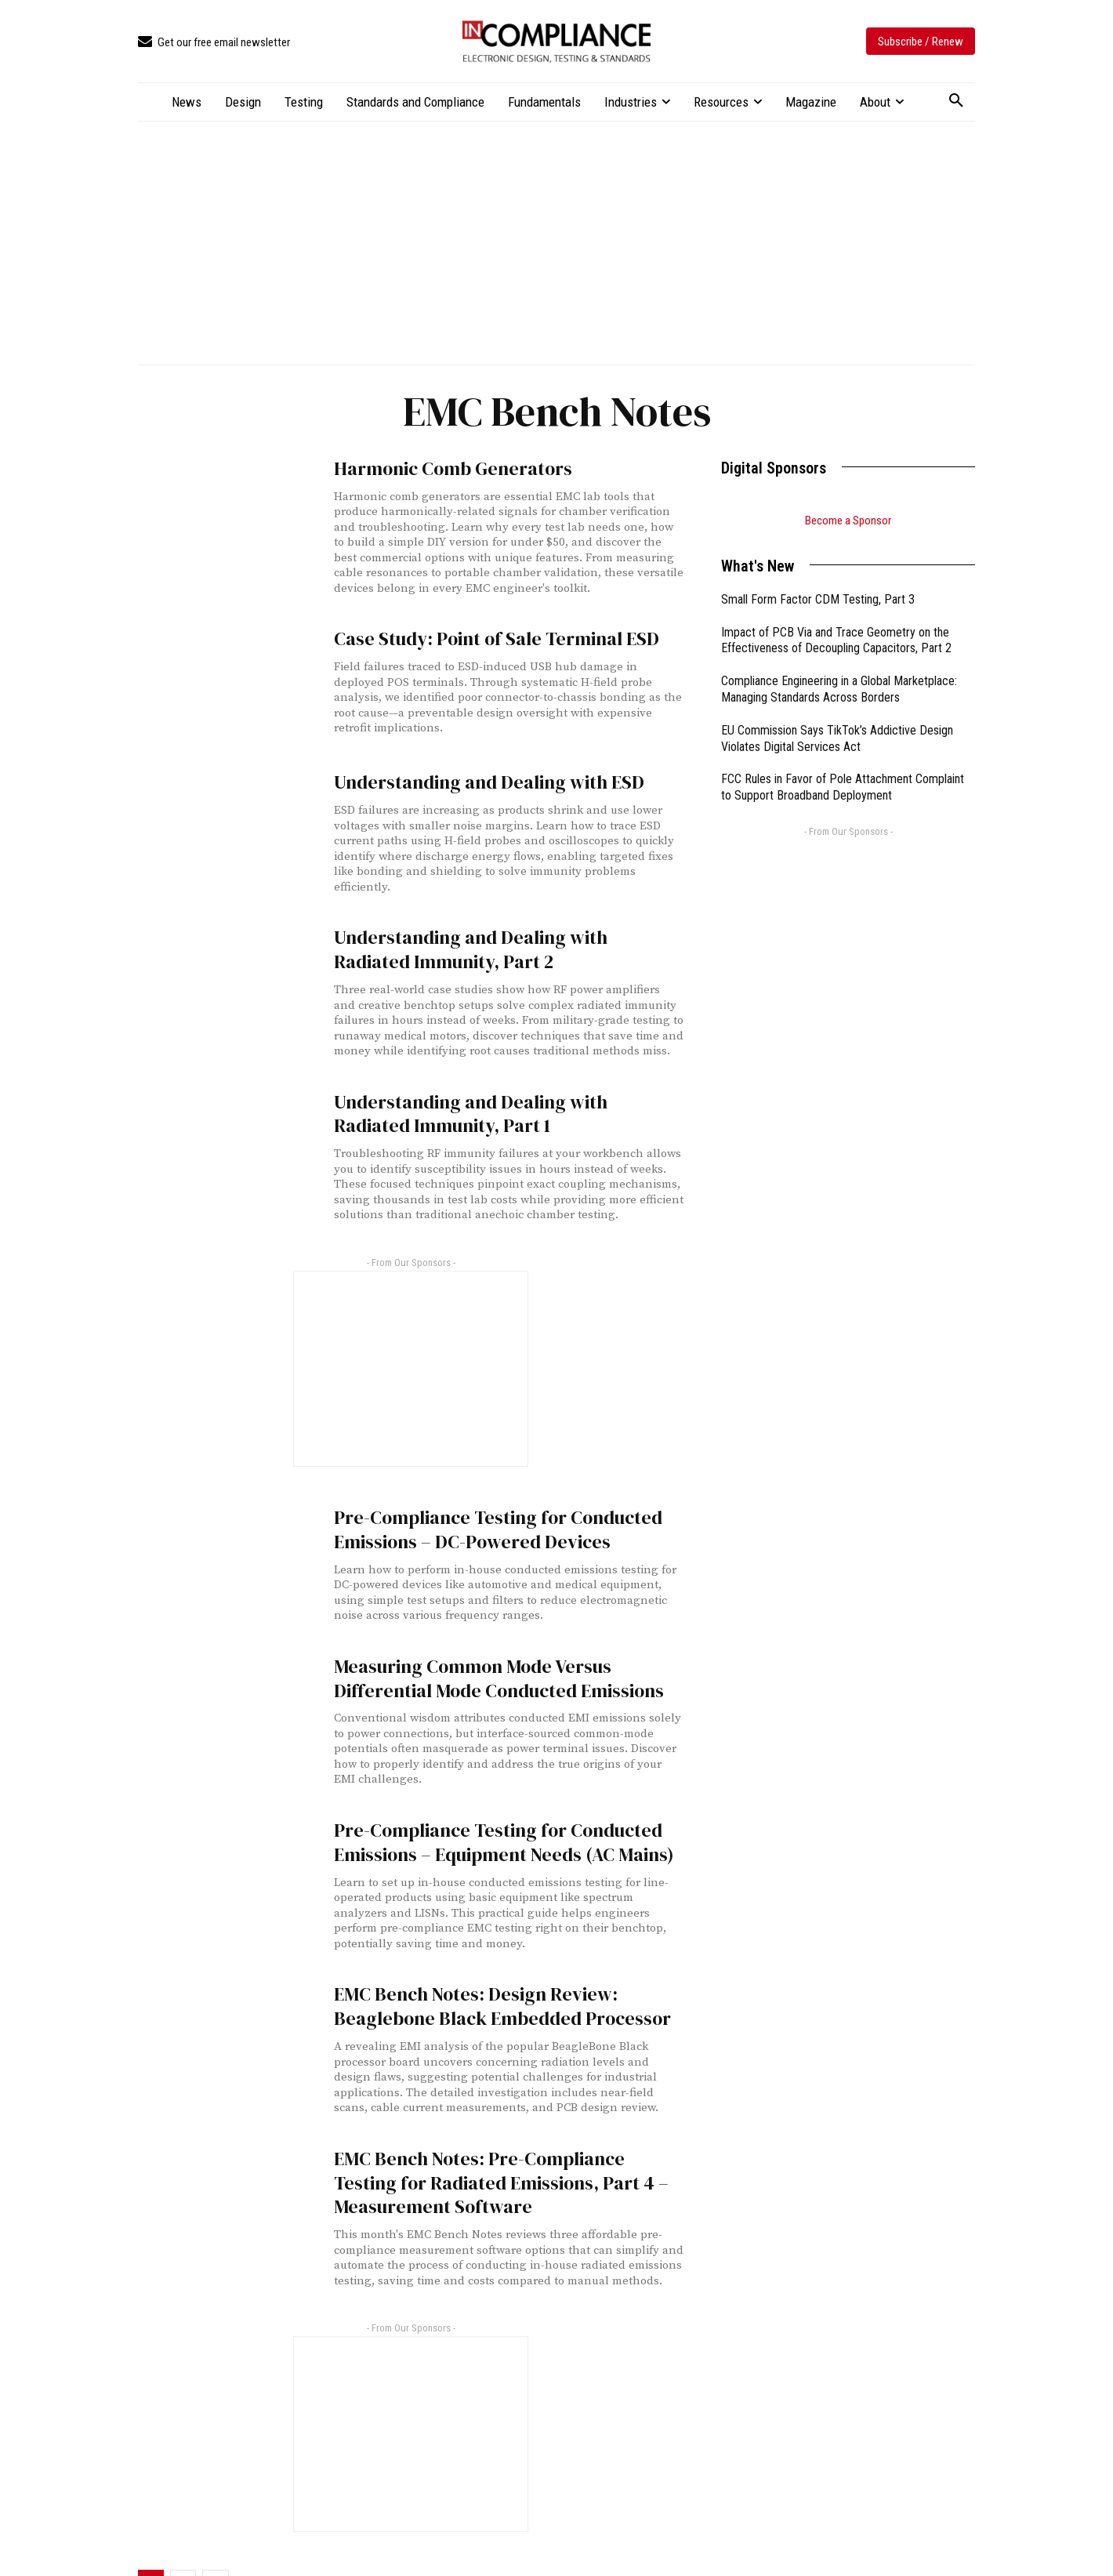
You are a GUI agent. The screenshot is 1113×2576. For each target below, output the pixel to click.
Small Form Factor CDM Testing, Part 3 (818, 599)
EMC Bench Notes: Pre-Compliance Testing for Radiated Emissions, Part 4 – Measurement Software (504, 2140)
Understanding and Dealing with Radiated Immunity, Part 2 (491, 941)
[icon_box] (214, 42)
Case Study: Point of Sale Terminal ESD (479, 635)
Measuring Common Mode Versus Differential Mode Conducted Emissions (499, 1653)
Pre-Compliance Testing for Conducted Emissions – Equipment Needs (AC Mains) (484, 1812)
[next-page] (215, 2535)
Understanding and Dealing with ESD (471, 778)
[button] (956, 101)
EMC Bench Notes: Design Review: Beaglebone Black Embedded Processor (504, 1970)
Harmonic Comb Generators (438, 467)
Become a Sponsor (848, 520)
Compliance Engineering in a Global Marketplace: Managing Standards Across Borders (839, 689)
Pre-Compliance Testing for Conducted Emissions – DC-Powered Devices (478, 1510)
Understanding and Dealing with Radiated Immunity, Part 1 (491, 1100)
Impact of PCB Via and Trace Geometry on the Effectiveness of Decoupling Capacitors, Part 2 (836, 640)
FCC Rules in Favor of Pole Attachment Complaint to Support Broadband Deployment (842, 787)
